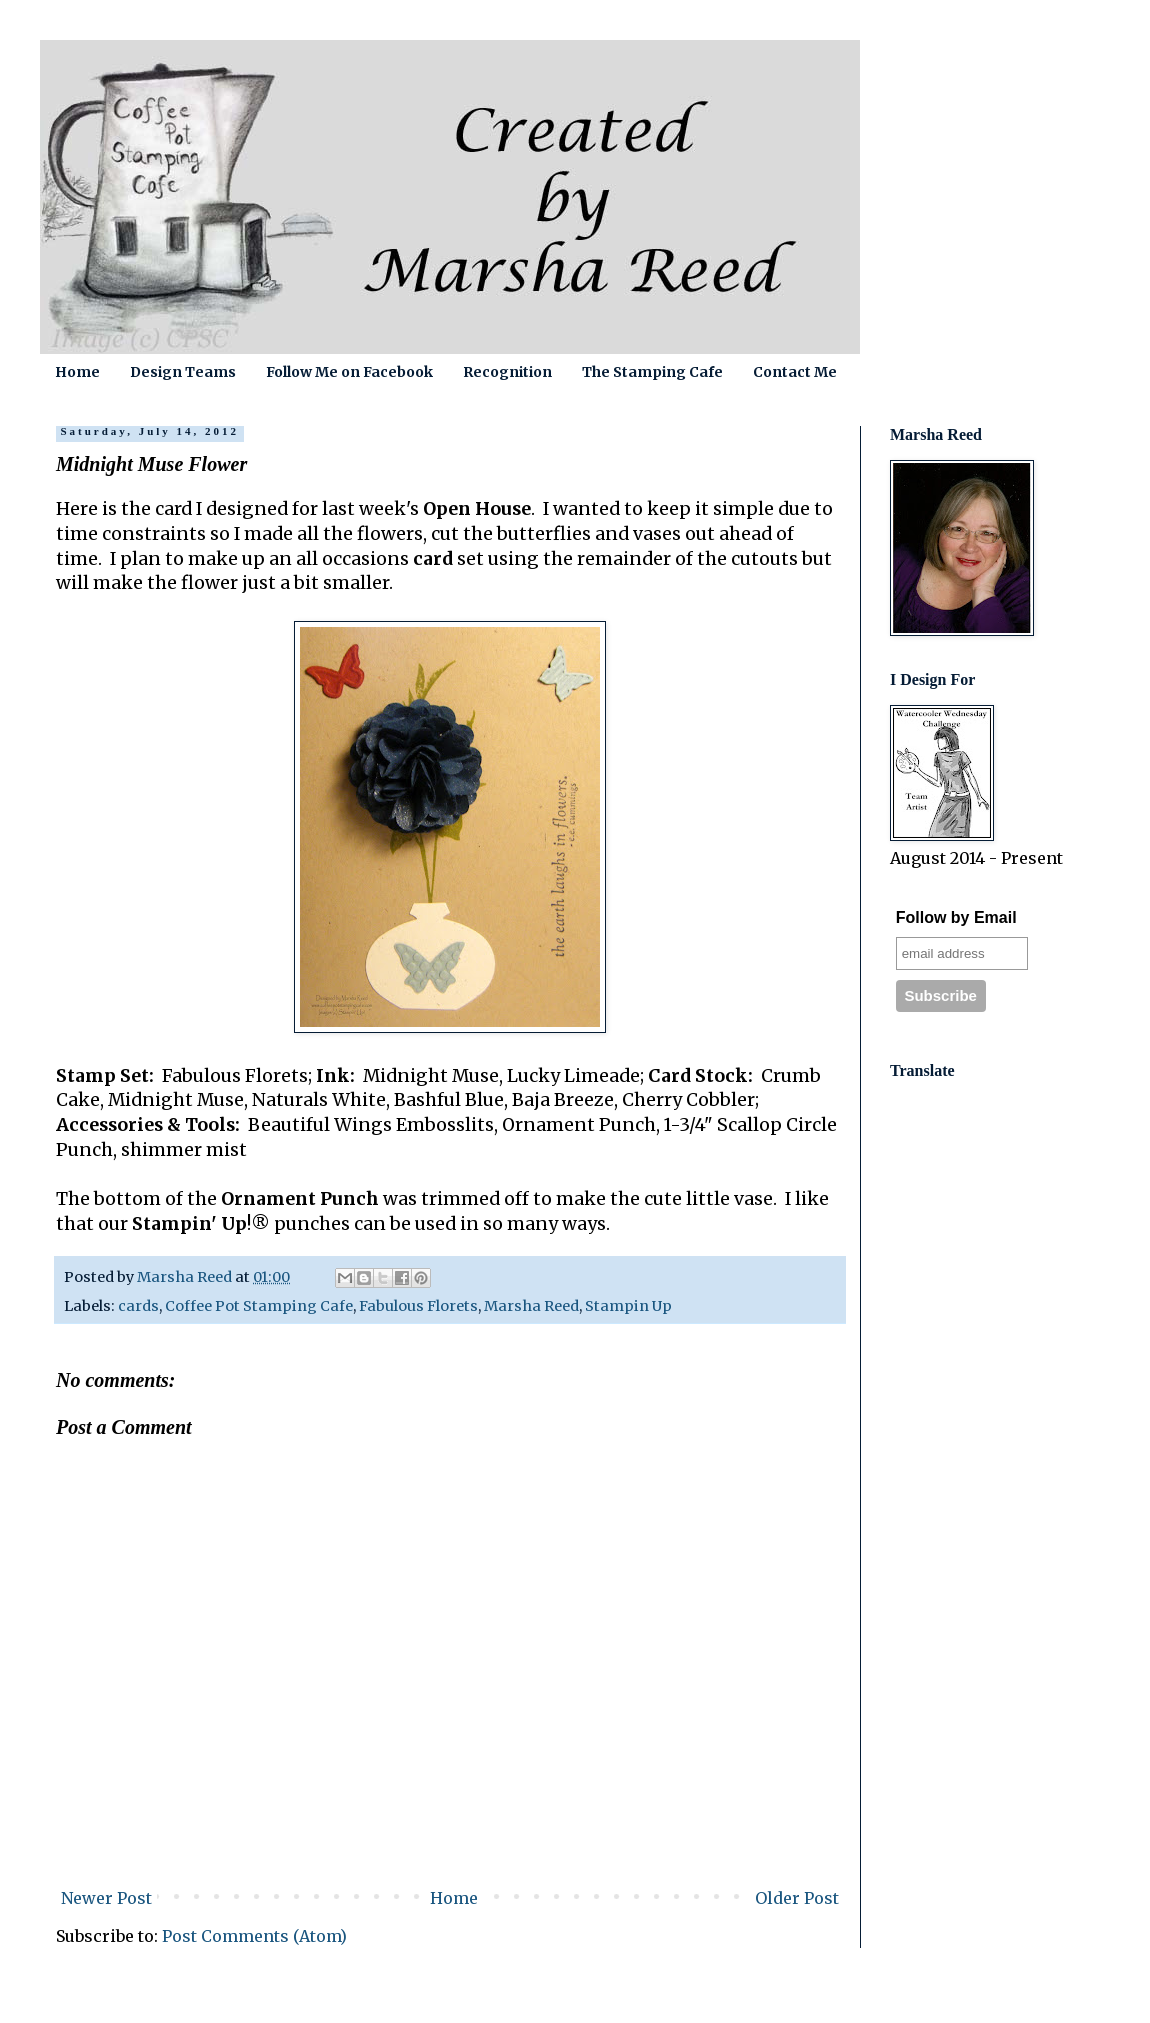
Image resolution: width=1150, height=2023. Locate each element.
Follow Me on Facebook (349, 372)
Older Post (797, 1898)
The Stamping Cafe (652, 372)
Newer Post (106, 1898)
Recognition (507, 372)
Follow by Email (956, 917)
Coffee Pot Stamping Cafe (259, 1306)
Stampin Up (628, 1306)
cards (138, 1306)
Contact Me (795, 372)
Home (77, 372)
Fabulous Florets (418, 1306)
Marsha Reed (531, 1306)
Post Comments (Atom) (254, 1936)
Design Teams (183, 372)
